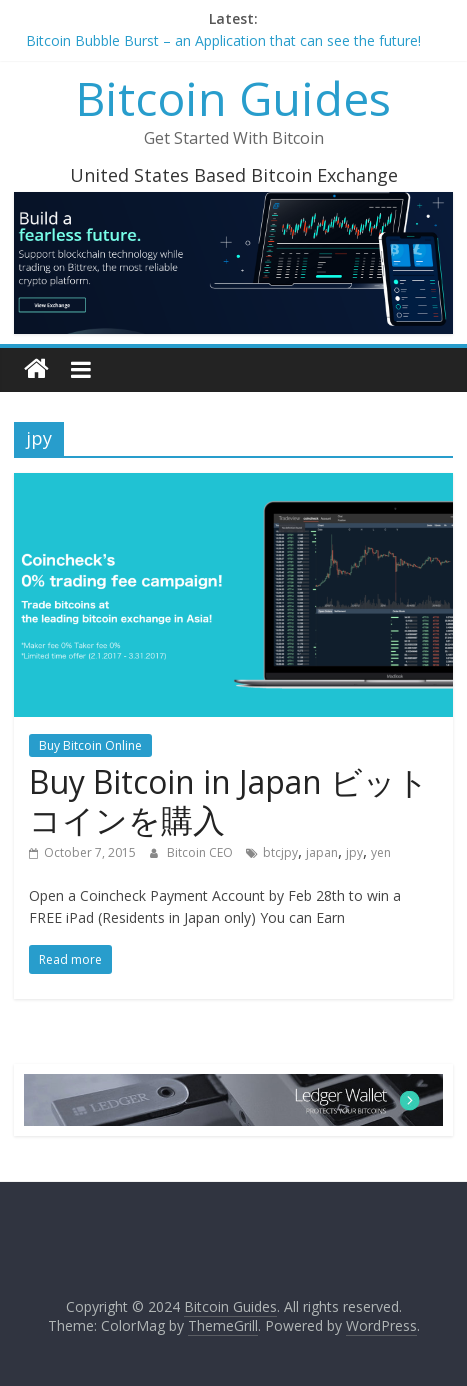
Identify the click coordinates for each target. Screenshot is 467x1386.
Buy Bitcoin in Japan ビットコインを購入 (229, 800)
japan (322, 852)
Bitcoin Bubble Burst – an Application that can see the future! (223, 40)
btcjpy (280, 852)
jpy (354, 852)
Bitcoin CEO (201, 852)
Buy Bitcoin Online (90, 745)
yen (381, 852)
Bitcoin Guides (233, 98)
